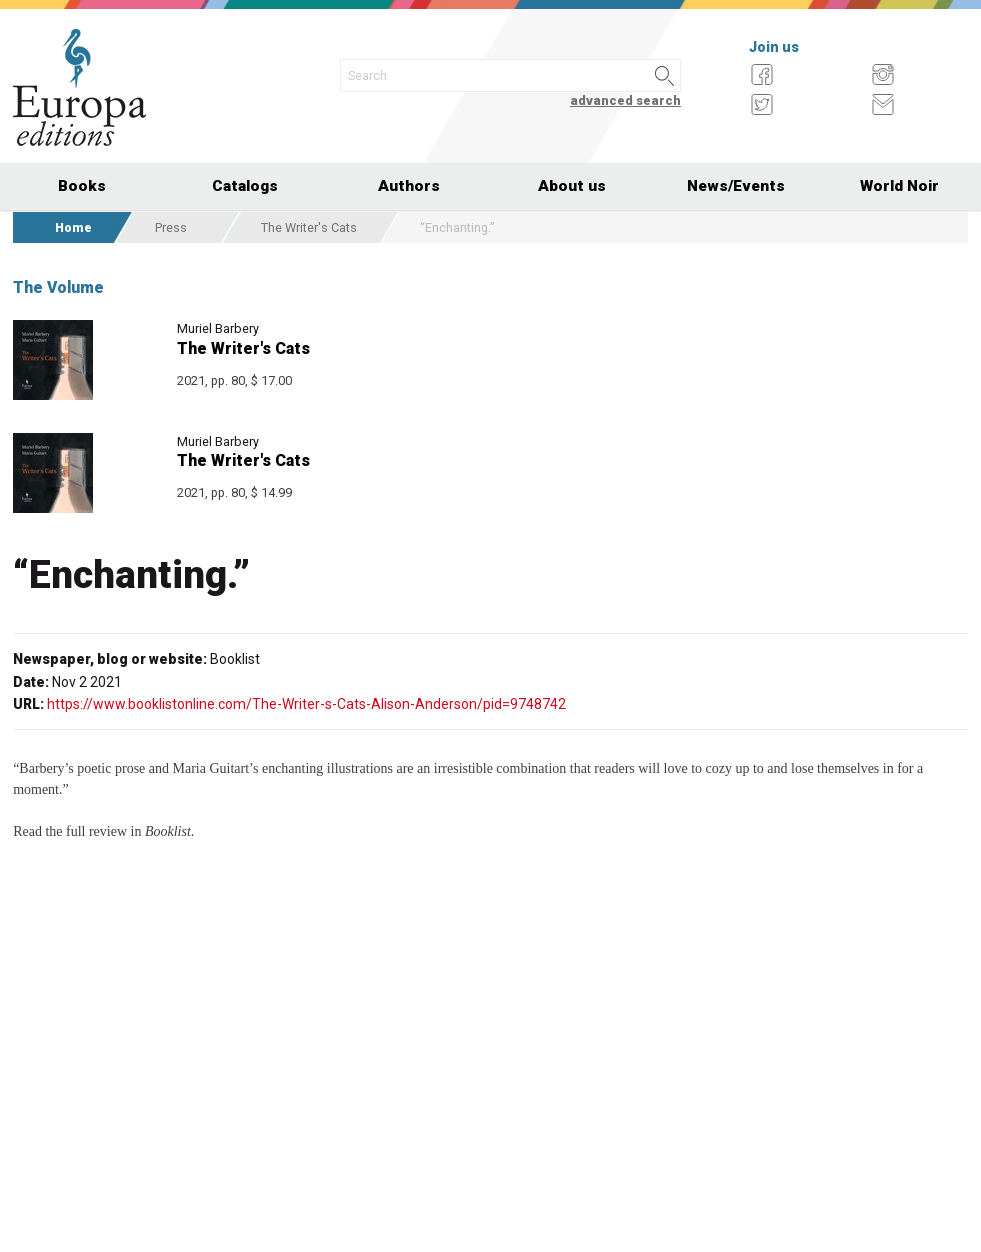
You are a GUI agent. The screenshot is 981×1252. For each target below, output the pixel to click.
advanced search (625, 100)
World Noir (899, 186)
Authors (409, 186)
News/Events (736, 186)
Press (171, 227)
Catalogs (245, 186)
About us (572, 186)
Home (73, 227)
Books (82, 186)
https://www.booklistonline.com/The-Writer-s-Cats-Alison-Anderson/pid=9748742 (306, 704)
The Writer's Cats (309, 227)
